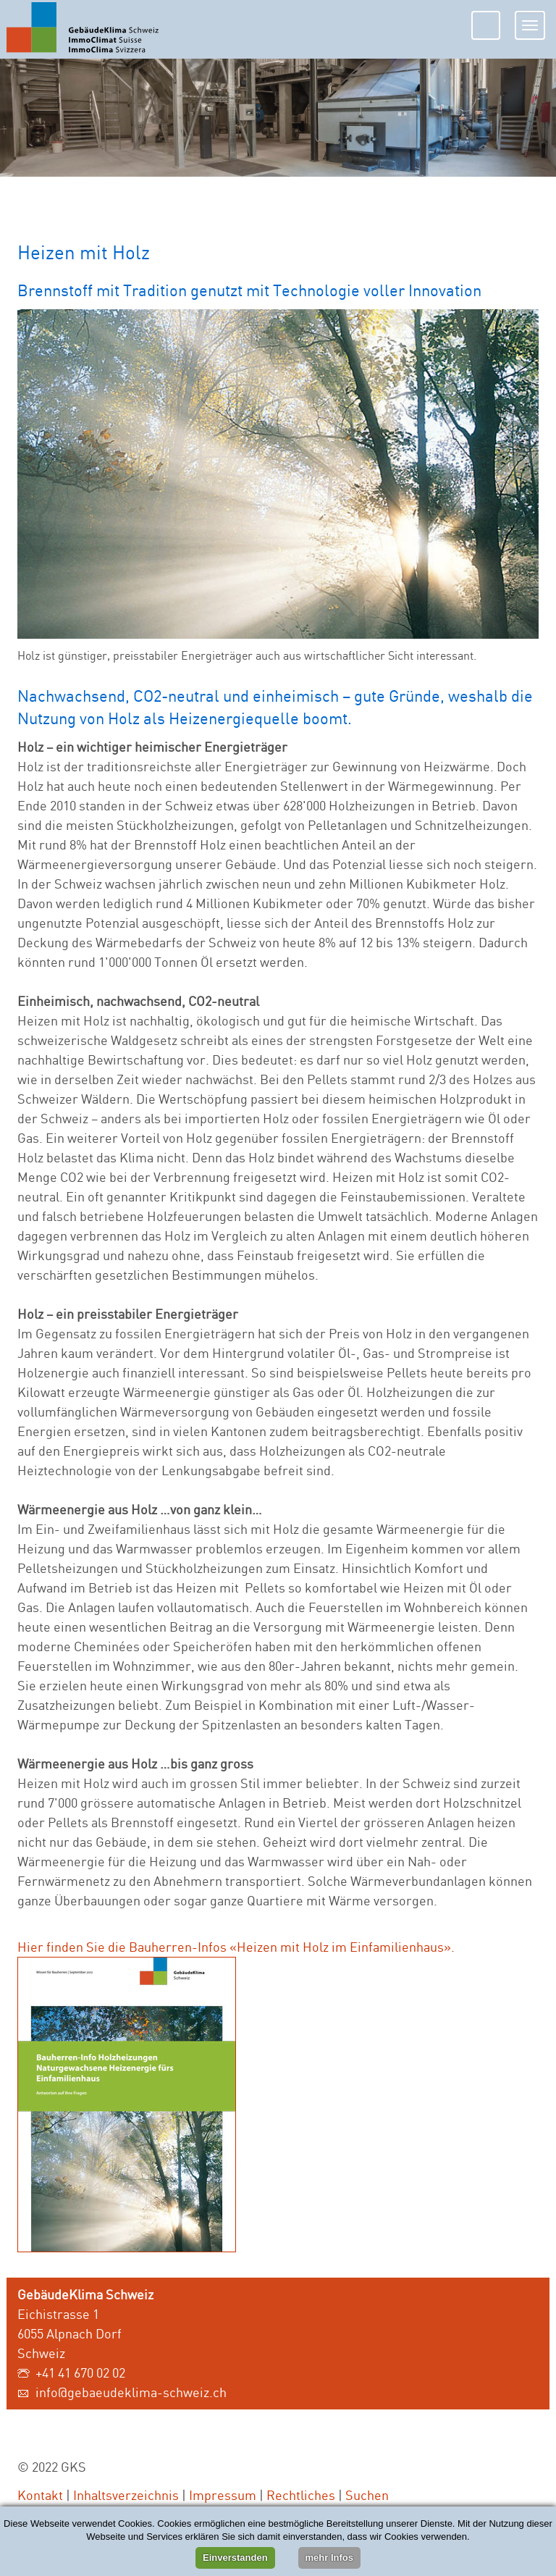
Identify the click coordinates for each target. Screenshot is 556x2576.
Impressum (222, 2495)
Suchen (367, 2495)
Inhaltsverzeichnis (126, 2495)
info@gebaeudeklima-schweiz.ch (131, 2392)
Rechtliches (300, 2495)
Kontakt (40, 2495)
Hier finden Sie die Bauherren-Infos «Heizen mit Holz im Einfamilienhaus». (236, 1947)
